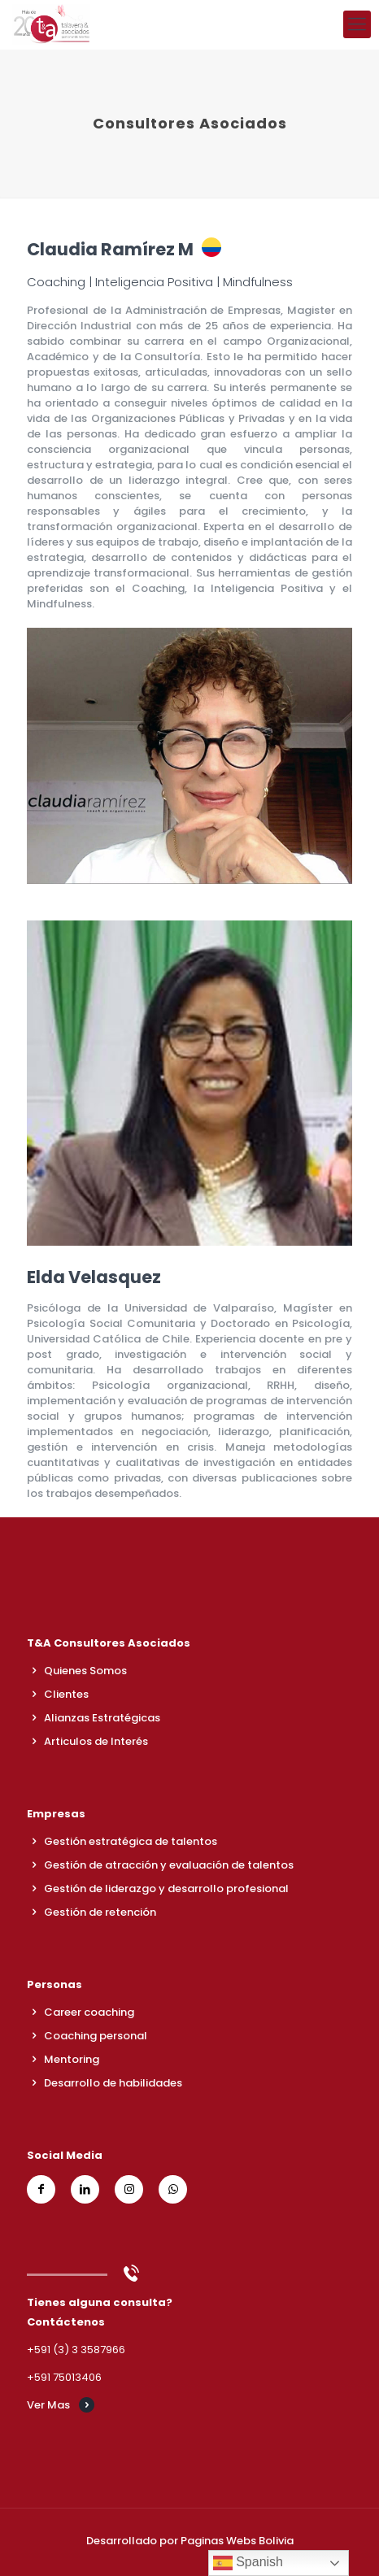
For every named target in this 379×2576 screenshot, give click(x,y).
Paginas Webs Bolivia (237, 2540)
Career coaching (89, 2012)
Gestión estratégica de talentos (130, 1841)
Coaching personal (95, 2035)
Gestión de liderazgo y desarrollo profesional (166, 1888)
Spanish (248, 2563)
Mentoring (71, 2059)
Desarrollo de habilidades (113, 2083)
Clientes (66, 1694)
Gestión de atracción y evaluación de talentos (169, 1865)
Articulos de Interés (96, 1741)
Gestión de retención (100, 1912)
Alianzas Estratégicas (102, 1717)
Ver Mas (48, 2405)
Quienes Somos (85, 1670)
